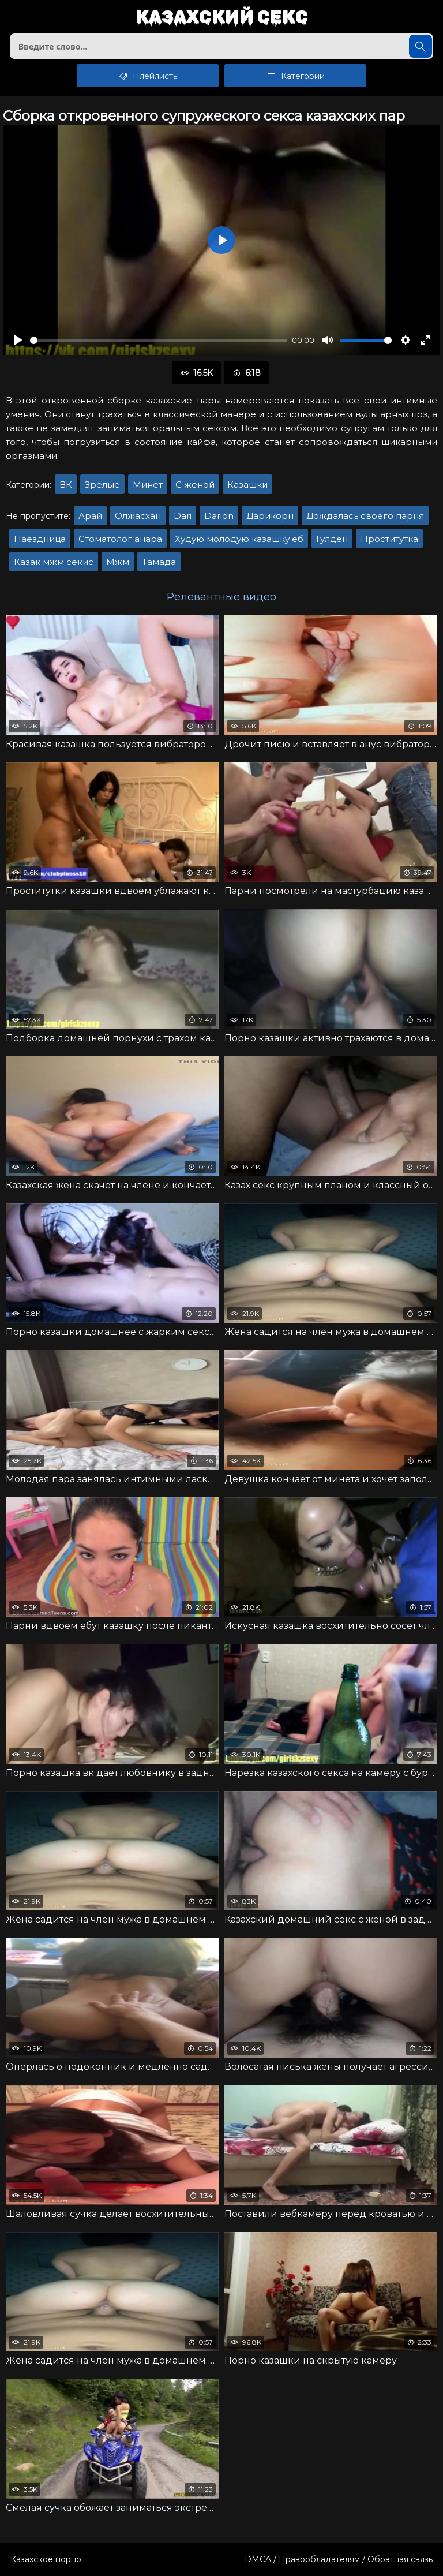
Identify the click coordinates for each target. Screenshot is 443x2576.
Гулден (332, 538)
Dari (183, 515)
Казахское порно (45, 2559)
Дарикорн (270, 515)
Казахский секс (222, 17)
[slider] (158, 340)
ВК (65, 484)
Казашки (247, 484)
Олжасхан (138, 515)
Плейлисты (148, 75)
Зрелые (102, 484)
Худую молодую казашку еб (239, 538)
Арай (90, 515)
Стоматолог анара (120, 538)
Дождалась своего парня (365, 515)
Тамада (159, 561)
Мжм (117, 561)
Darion (219, 515)
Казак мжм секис (53, 561)
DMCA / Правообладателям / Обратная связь (339, 2559)
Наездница (40, 538)
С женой (195, 484)
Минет (148, 484)
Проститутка (389, 538)
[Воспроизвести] (18, 340)
